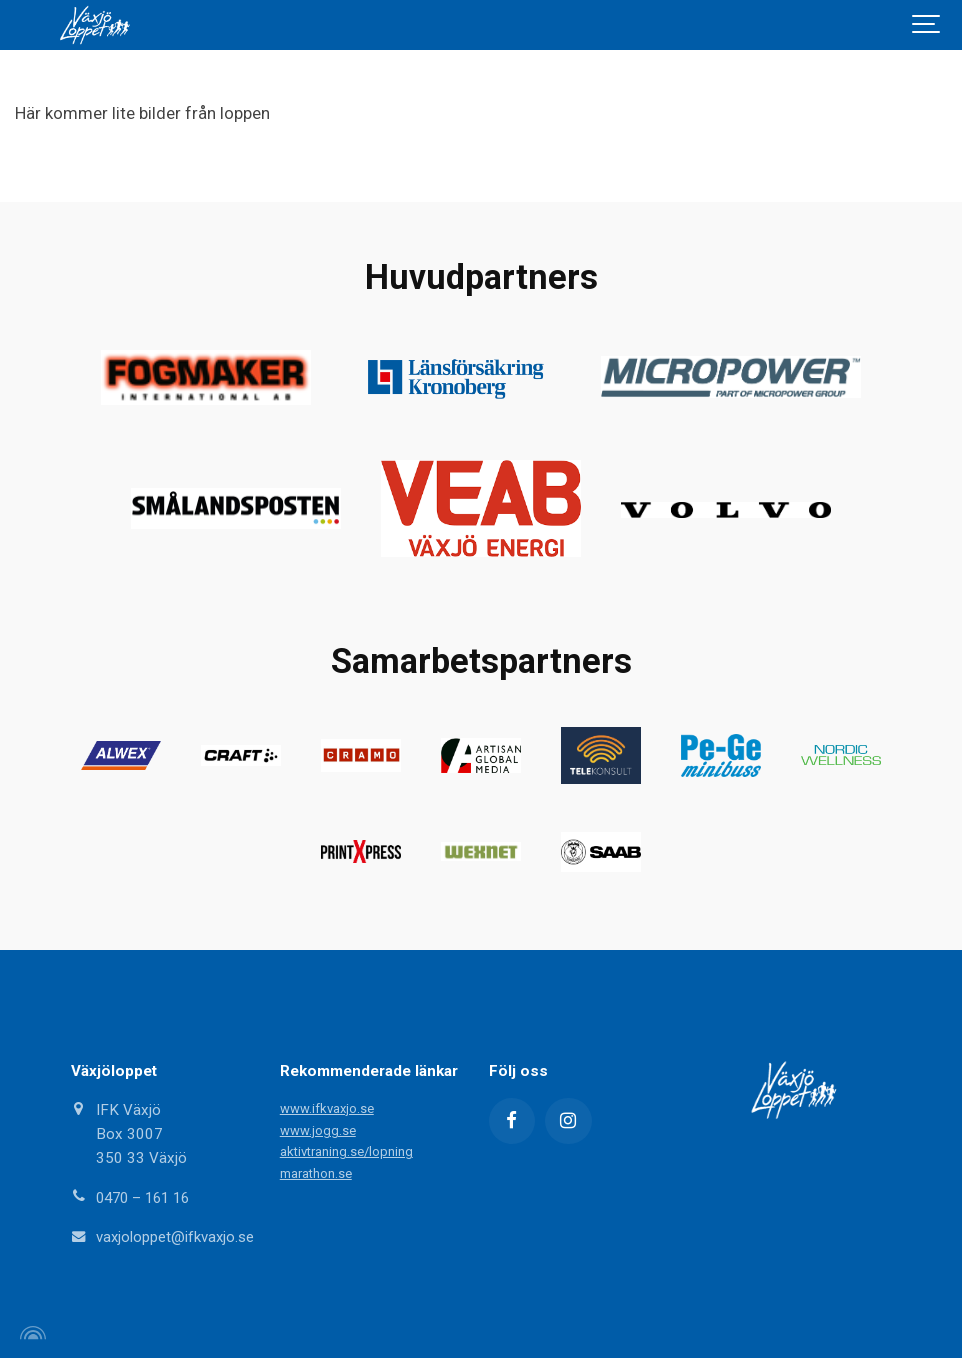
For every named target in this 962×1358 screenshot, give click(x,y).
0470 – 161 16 (147, 1196)
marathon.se (316, 1170)
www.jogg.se (318, 1127)
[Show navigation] (927, 25)
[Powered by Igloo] (30, 1331)
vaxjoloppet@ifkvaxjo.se (176, 1235)
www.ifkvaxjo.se (327, 1106)
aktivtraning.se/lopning (347, 1149)
